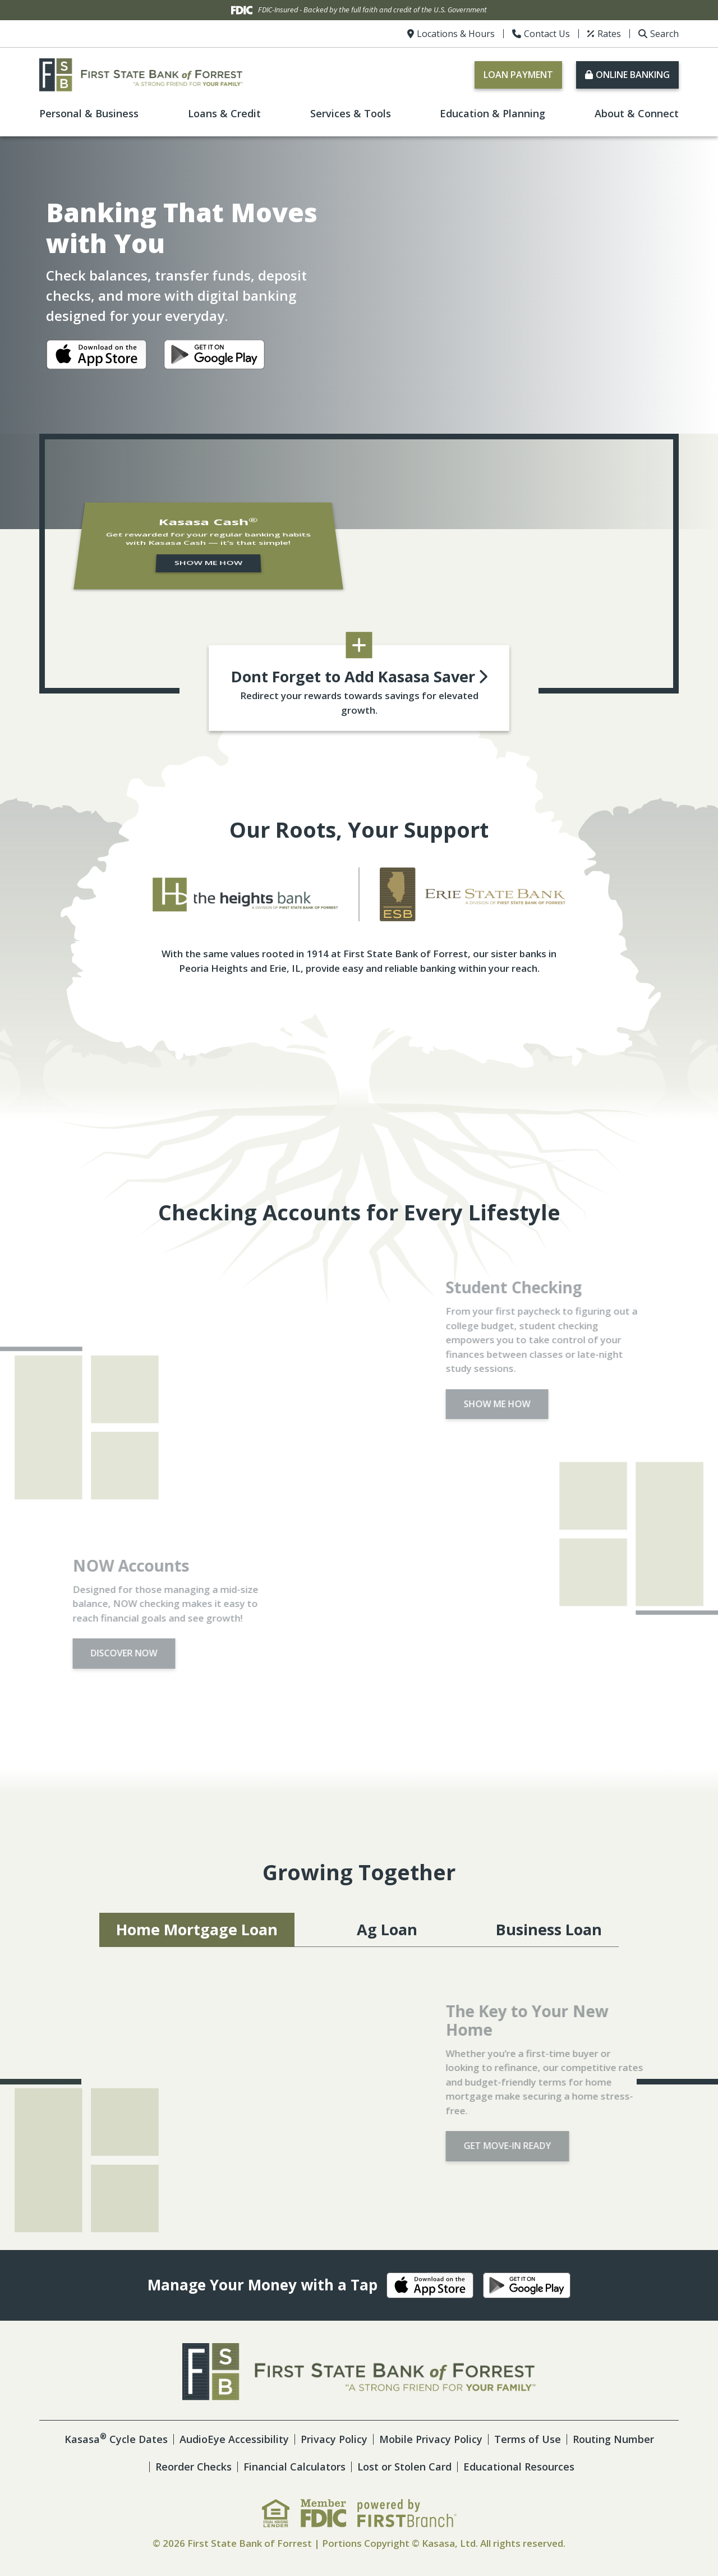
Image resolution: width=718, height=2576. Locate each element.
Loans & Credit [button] (224, 113)
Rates (609, 33)
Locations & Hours (456, 33)
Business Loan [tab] (549, 1929)
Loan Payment (518, 74)
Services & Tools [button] (350, 113)
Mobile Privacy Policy (430, 2439)
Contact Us (547, 33)
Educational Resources (518, 2466)
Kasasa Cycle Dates (116, 2439)
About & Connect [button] (637, 113)
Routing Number (613, 2439)
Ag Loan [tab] (387, 1929)
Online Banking (633, 74)
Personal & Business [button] (89, 113)
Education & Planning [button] (492, 113)
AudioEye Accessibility (234, 2439)
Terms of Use (527, 2439)
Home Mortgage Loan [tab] (197, 1929)
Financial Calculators (294, 2466)
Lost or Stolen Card (404, 2466)
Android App (214, 356)
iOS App (96, 356)
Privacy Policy (334, 2439)
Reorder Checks (193, 2466)
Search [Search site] (664, 33)
